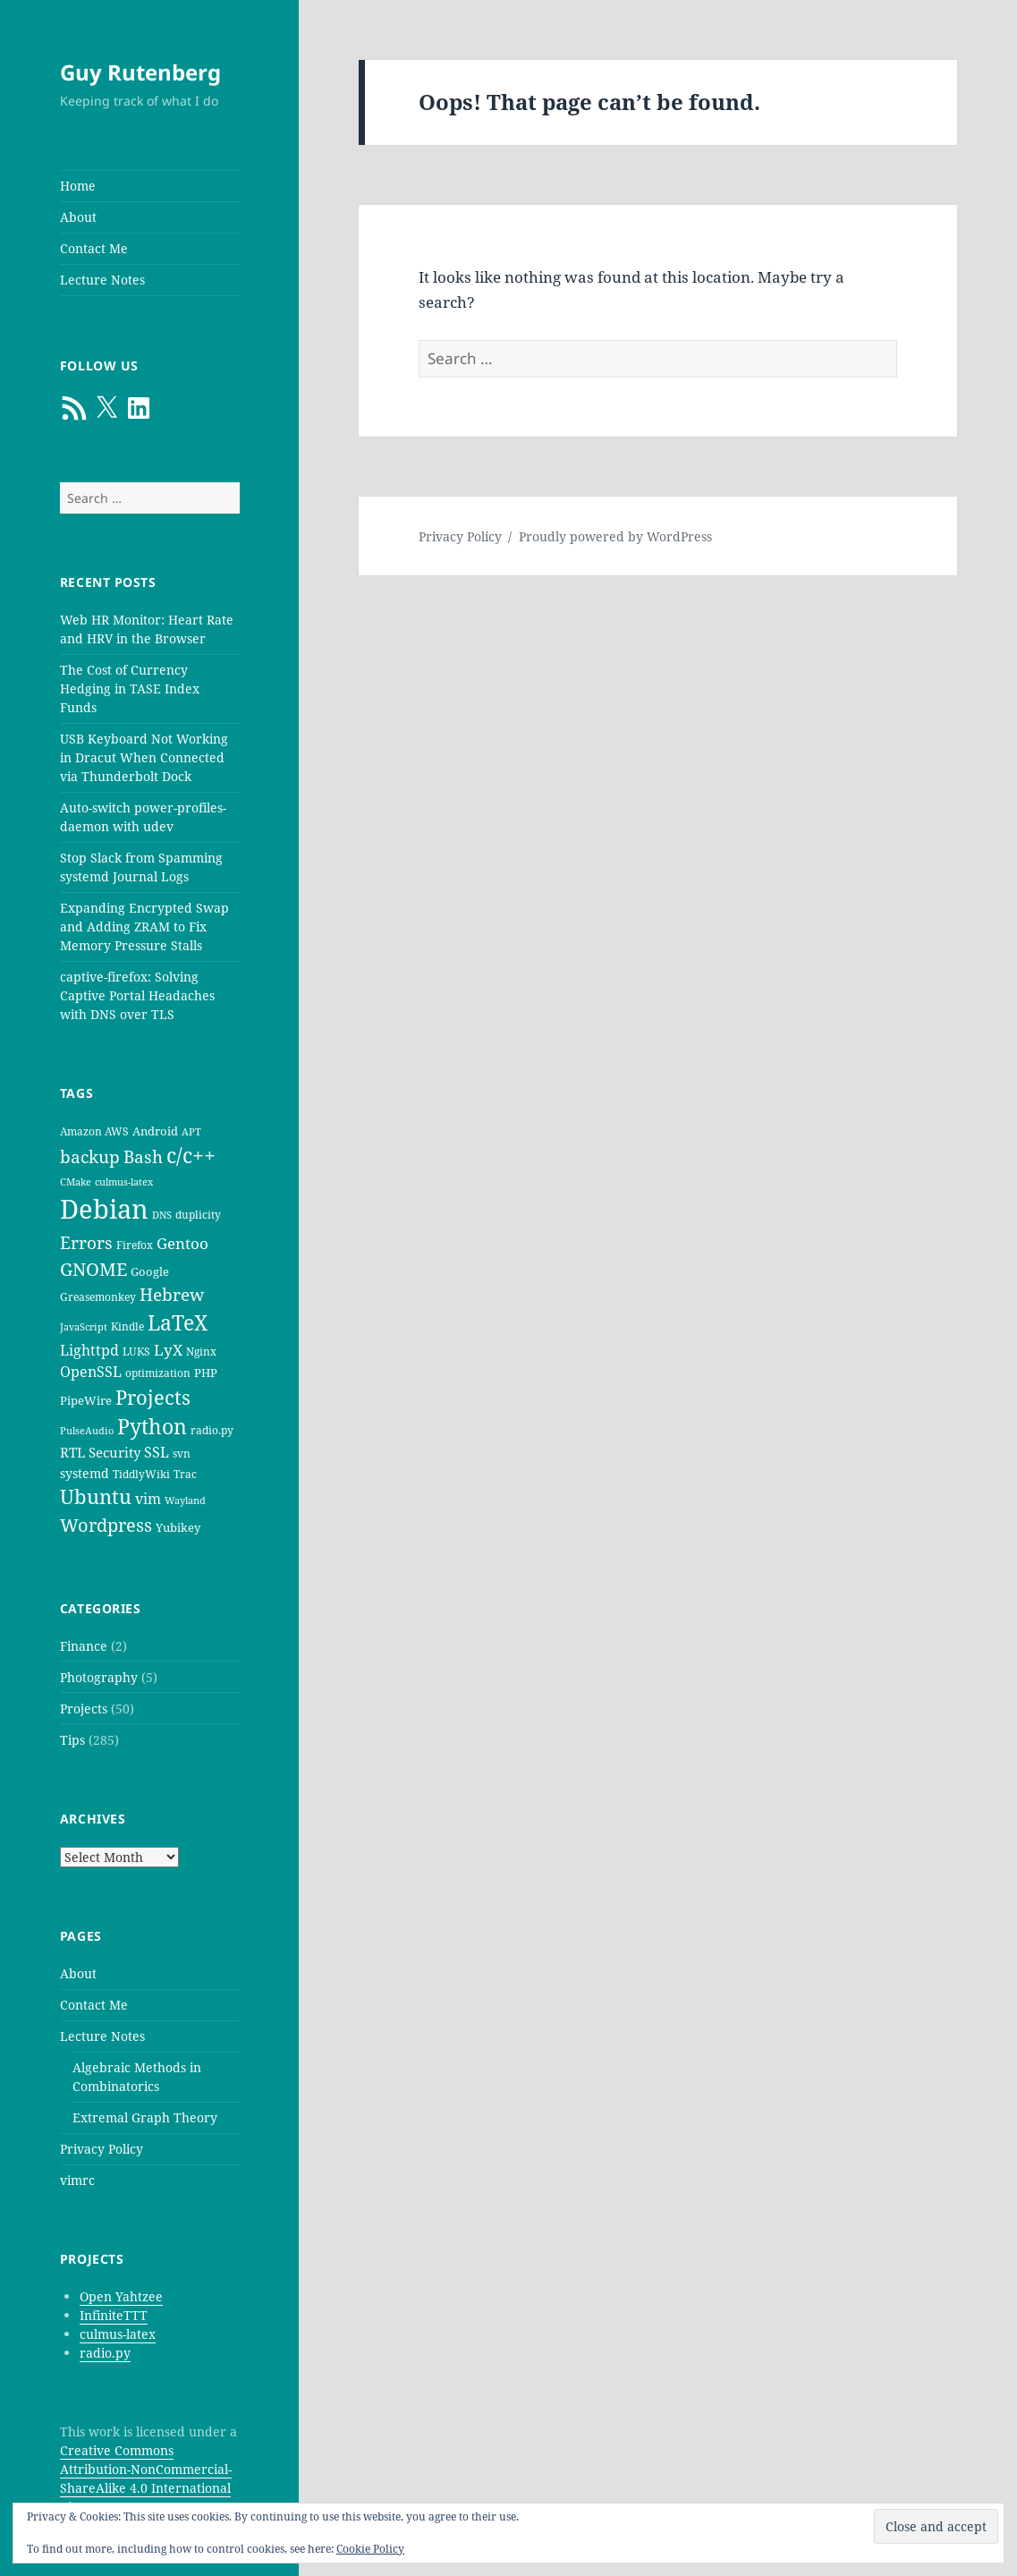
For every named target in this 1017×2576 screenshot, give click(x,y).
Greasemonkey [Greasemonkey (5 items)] (98, 1297)
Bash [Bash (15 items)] (143, 1156)
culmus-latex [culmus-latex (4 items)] (124, 1182)
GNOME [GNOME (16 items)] (93, 1269)
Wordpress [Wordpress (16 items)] (106, 1525)
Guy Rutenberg (140, 72)
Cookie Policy (370, 2548)
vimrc (77, 2180)
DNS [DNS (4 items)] (162, 1215)
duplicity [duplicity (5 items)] (198, 1214)
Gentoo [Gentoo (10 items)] (182, 1243)
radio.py (105, 2352)
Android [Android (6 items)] (155, 1131)
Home (78, 185)
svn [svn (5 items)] (182, 1453)
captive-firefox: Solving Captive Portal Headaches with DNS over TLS (137, 995)
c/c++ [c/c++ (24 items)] (191, 1155)
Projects (83, 1708)
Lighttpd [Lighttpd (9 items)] (89, 1350)
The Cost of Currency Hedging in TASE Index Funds (129, 688)
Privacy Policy (101, 2148)
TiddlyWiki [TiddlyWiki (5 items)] (141, 1474)
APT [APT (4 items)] (191, 1132)
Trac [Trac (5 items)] (185, 1474)
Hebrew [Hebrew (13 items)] (172, 1294)
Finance (83, 1645)
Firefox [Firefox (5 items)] (134, 1245)
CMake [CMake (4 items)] (75, 1182)
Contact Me (94, 248)
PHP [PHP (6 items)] (205, 1373)
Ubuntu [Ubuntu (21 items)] (95, 1496)
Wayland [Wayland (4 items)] (185, 1500)
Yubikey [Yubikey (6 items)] (178, 1527)
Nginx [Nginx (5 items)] (201, 1351)
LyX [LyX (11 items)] (168, 1349)
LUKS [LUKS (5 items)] (136, 1351)
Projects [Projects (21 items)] (153, 1397)
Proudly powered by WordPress (615, 536)
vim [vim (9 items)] (148, 1499)
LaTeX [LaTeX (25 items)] (178, 1322)
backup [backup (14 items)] (90, 1157)
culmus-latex (118, 2333)
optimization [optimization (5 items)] (158, 1373)
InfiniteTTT (114, 2315)
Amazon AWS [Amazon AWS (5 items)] (94, 1131)
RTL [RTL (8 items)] (72, 1452)
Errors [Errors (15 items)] (86, 1242)
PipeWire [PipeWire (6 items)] (86, 1400)
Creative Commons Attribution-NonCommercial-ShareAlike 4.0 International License (146, 2478)
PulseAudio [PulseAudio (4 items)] (87, 1430)
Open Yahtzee (121, 2296)
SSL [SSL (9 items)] (156, 1452)
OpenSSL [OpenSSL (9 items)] (91, 1372)
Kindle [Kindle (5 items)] (127, 1326)
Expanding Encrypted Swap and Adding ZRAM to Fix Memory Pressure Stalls (144, 926)
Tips (72, 1739)
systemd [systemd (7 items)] (84, 1473)
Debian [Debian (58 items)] (104, 1209)
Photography (99, 1677)
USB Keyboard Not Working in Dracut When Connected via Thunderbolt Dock (144, 757)
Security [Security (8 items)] (114, 1452)
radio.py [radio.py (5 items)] (212, 1430)
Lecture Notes (102, 279)
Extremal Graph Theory (144, 2117)
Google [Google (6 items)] (150, 1271)
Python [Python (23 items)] (152, 1427)
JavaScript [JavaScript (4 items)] (83, 1327)
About (78, 216)
